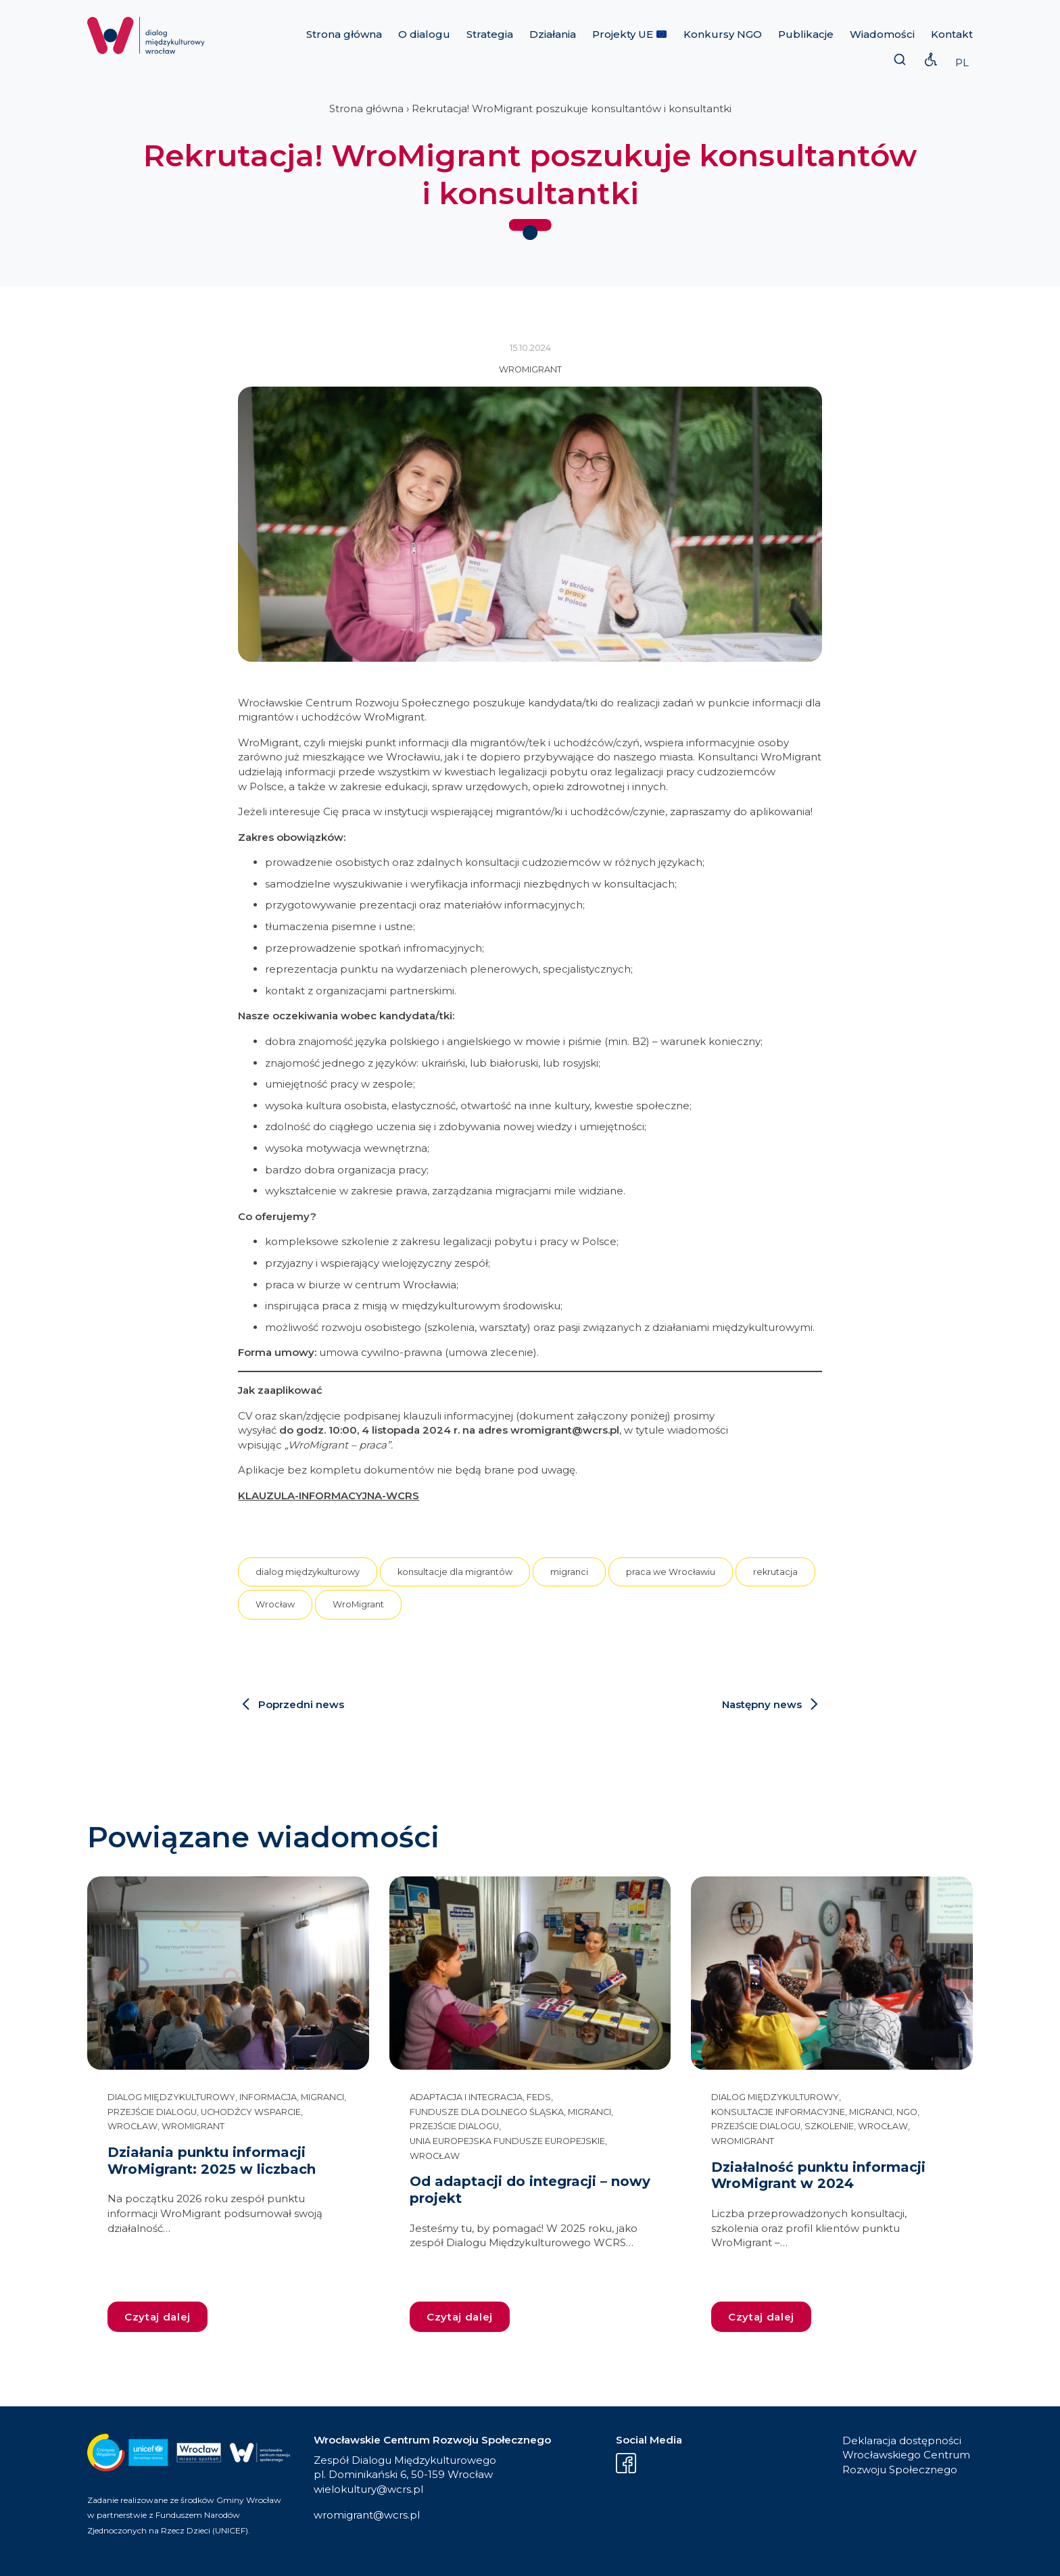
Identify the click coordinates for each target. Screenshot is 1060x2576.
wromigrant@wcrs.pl (367, 2514)
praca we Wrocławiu (670, 1572)
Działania (552, 34)
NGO (906, 2112)
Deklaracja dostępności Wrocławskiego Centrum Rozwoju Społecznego (906, 2455)
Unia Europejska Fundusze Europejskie (507, 2141)
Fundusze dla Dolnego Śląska (487, 2112)
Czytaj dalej (157, 2316)
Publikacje (806, 34)
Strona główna (344, 34)
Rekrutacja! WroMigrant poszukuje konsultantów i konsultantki (571, 108)
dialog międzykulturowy (308, 1572)
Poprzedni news (301, 1704)
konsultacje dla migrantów (454, 1572)
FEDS (539, 2097)
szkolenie (829, 2126)
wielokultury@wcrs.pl (368, 2489)
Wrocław (275, 1604)
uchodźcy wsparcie (251, 2112)
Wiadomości (882, 34)
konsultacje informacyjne (778, 2112)
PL (962, 62)
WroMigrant (530, 369)
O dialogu (424, 34)
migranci (569, 1572)
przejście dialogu (152, 2112)
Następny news (762, 1704)
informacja (268, 2097)
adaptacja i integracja (466, 2097)
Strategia (489, 34)
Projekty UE (629, 34)
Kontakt (952, 34)
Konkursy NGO (722, 34)
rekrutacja (775, 1572)
